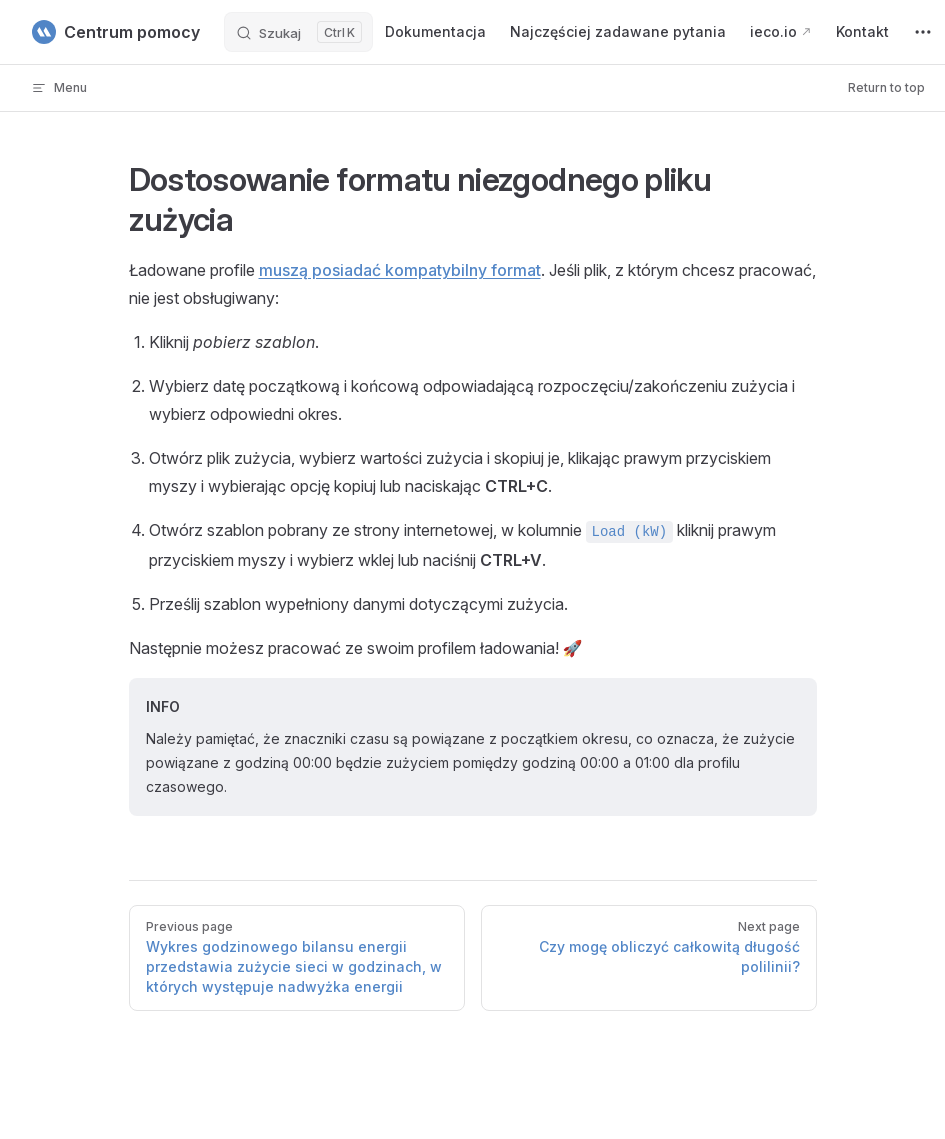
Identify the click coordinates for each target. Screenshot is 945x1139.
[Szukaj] (298, 32)
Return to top (886, 87)
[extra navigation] (923, 32)
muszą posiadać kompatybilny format (400, 270)
